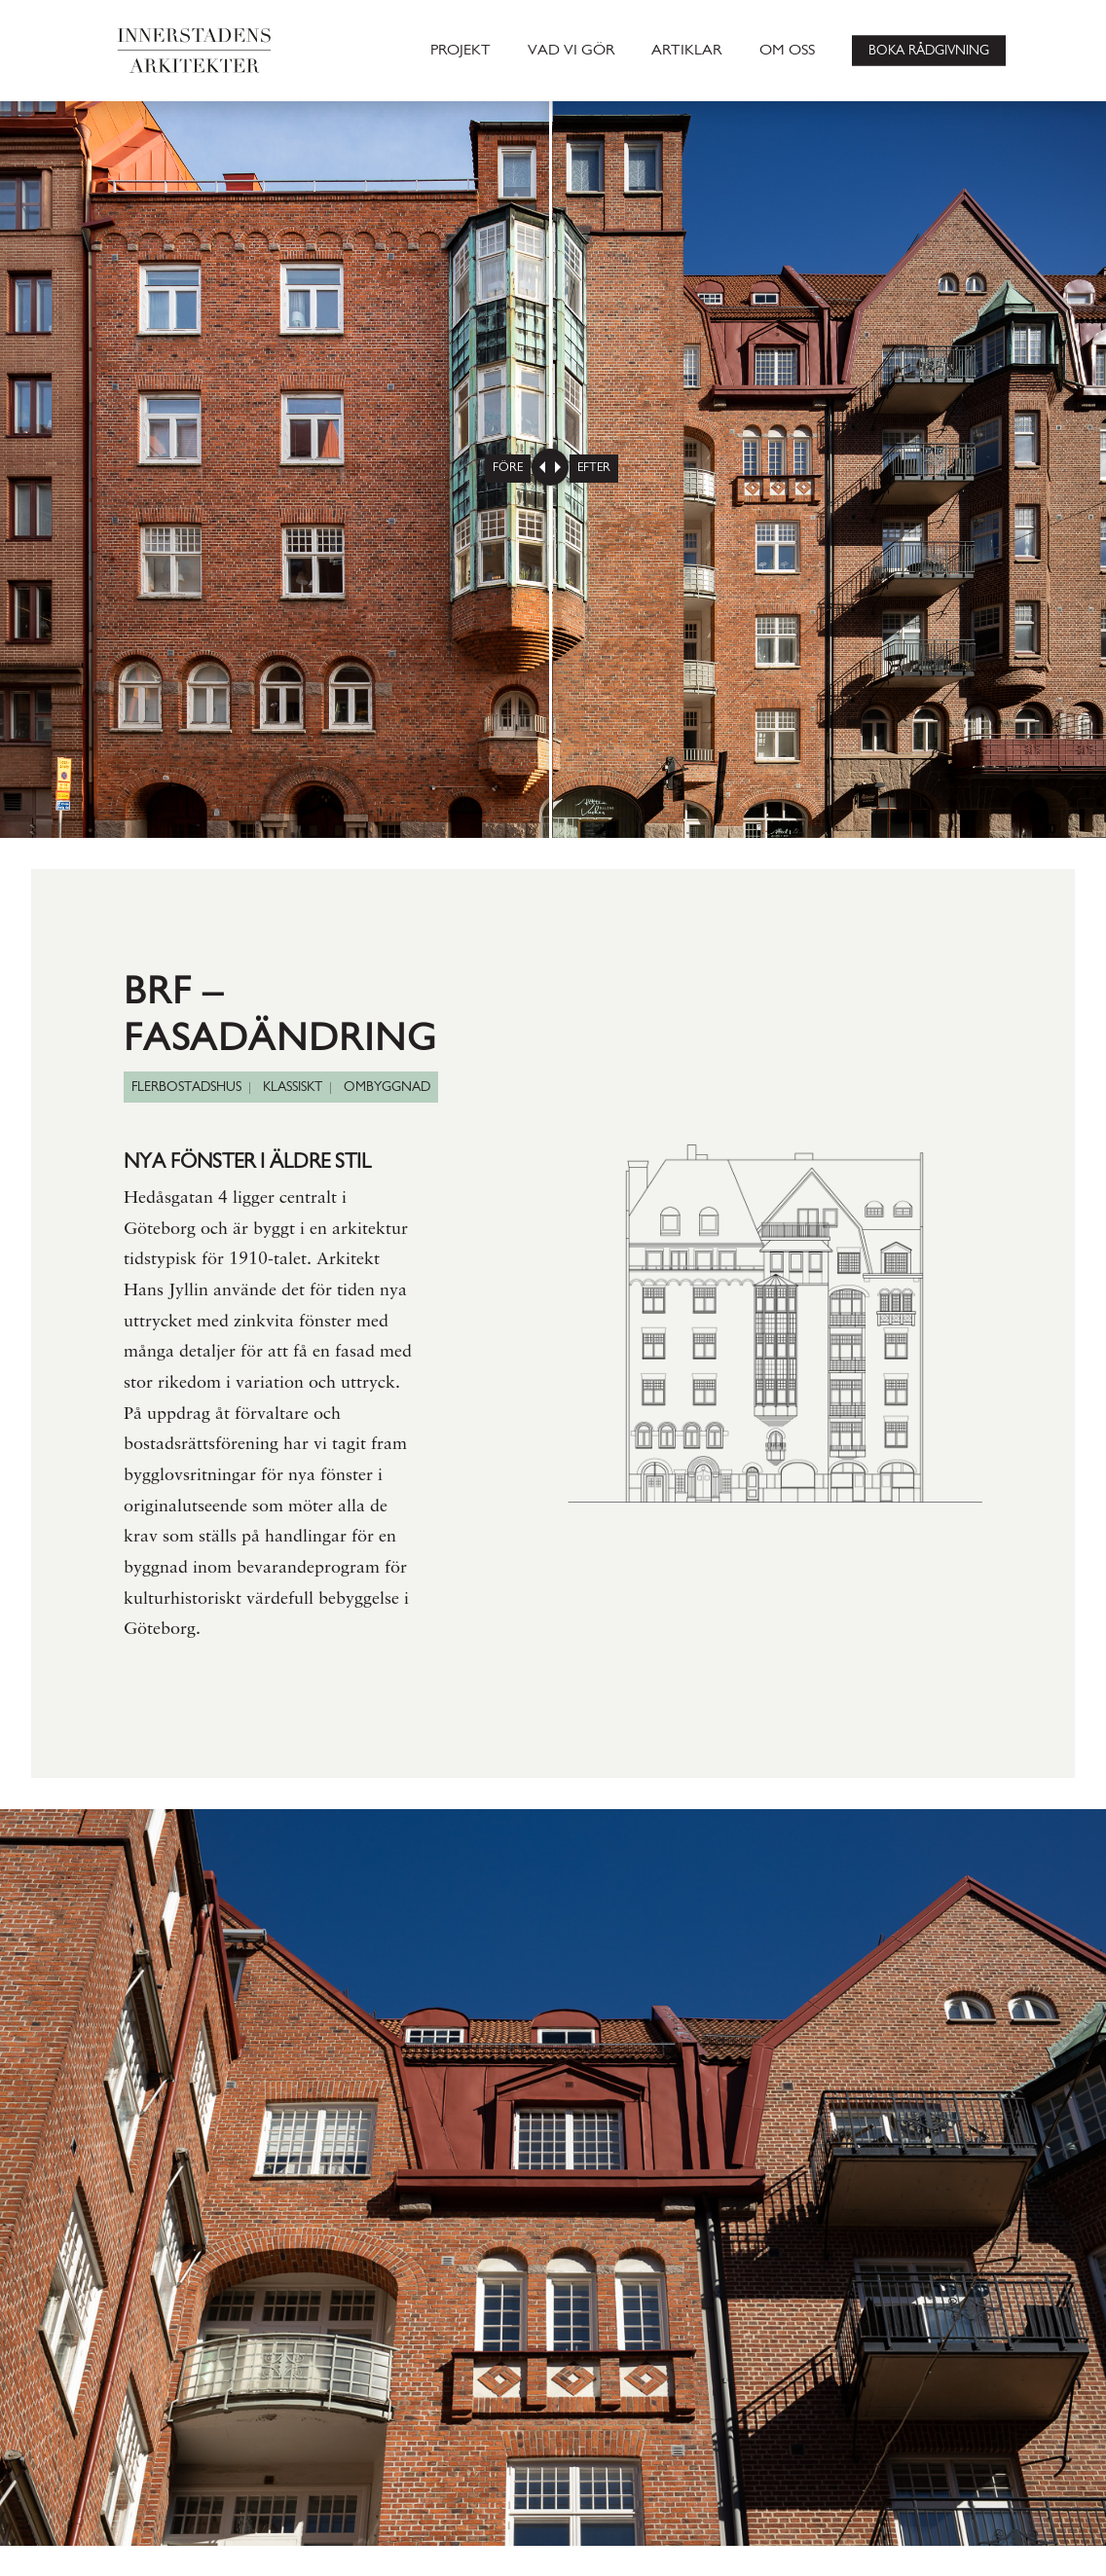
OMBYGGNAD (387, 1087)
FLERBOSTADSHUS (186, 1087)
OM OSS (787, 50)
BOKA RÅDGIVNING (928, 50)
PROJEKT (460, 50)
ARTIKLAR (686, 50)
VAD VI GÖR (571, 50)
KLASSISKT (292, 1087)
